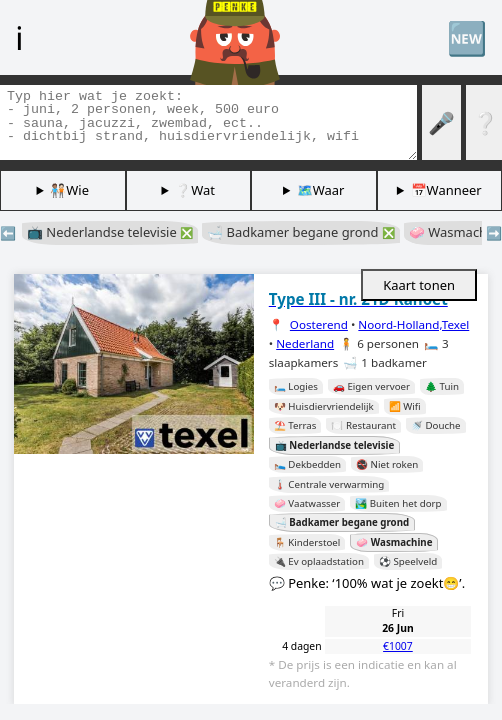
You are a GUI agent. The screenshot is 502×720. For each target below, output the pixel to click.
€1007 (398, 646)
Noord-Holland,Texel (413, 324)
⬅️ (8, 233)
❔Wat (195, 190)
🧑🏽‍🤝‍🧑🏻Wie (69, 190)
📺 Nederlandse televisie (110, 232)
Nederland (305, 343)
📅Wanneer (446, 190)
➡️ (494, 233)
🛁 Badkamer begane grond (301, 232)
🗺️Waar (321, 190)
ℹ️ (19, 37)
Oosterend (319, 324)
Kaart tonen (419, 285)
